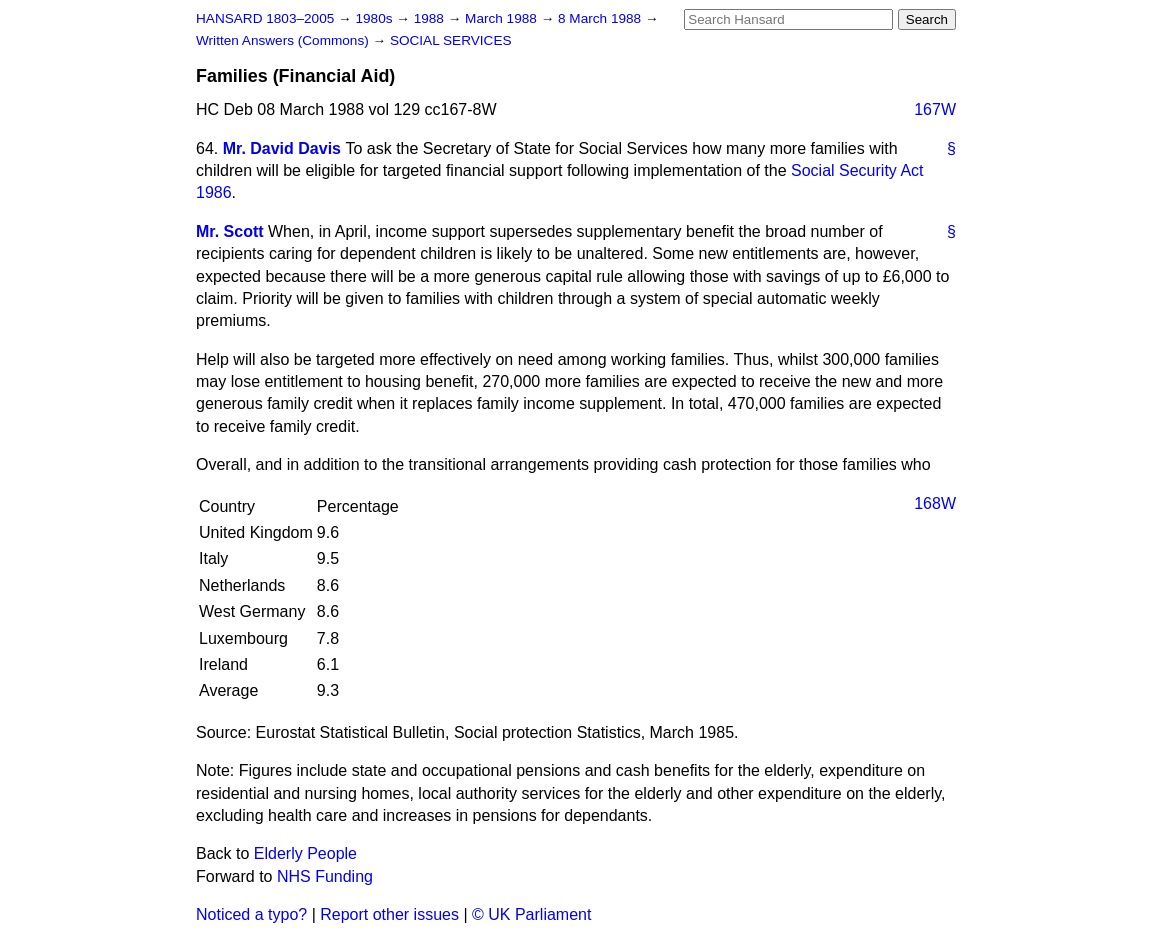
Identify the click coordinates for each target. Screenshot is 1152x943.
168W (935, 503)
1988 (431, 18)
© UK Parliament (531, 914)
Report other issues (389, 914)
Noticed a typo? (251, 914)
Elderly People (305, 853)
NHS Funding (325, 876)
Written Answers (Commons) (284, 40)
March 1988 (503, 18)
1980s (375, 18)
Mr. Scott (230, 231)
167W (935, 109)
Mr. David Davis (282, 148)
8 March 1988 (601, 18)
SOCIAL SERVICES (451, 40)
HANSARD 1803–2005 (265, 18)
